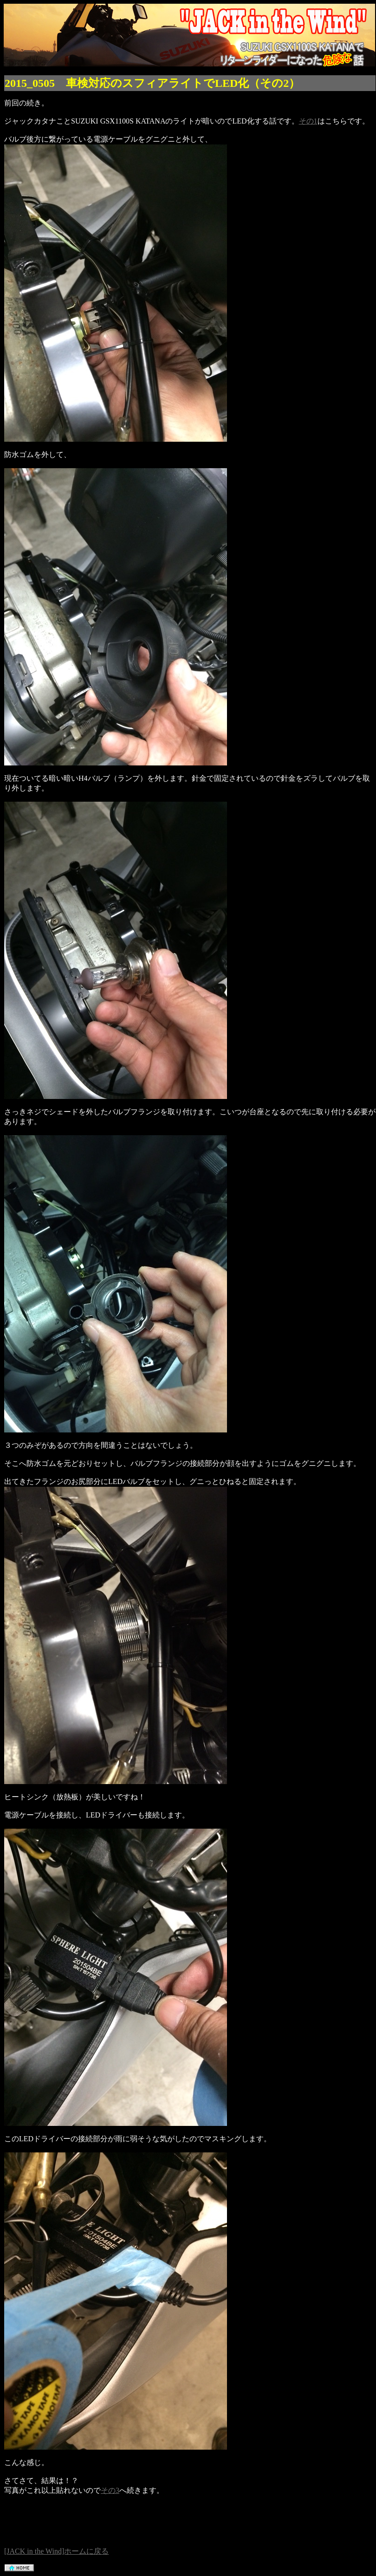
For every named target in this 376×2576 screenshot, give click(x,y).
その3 (110, 2490)
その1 (308, 121)
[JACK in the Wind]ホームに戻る (56, 2551)
